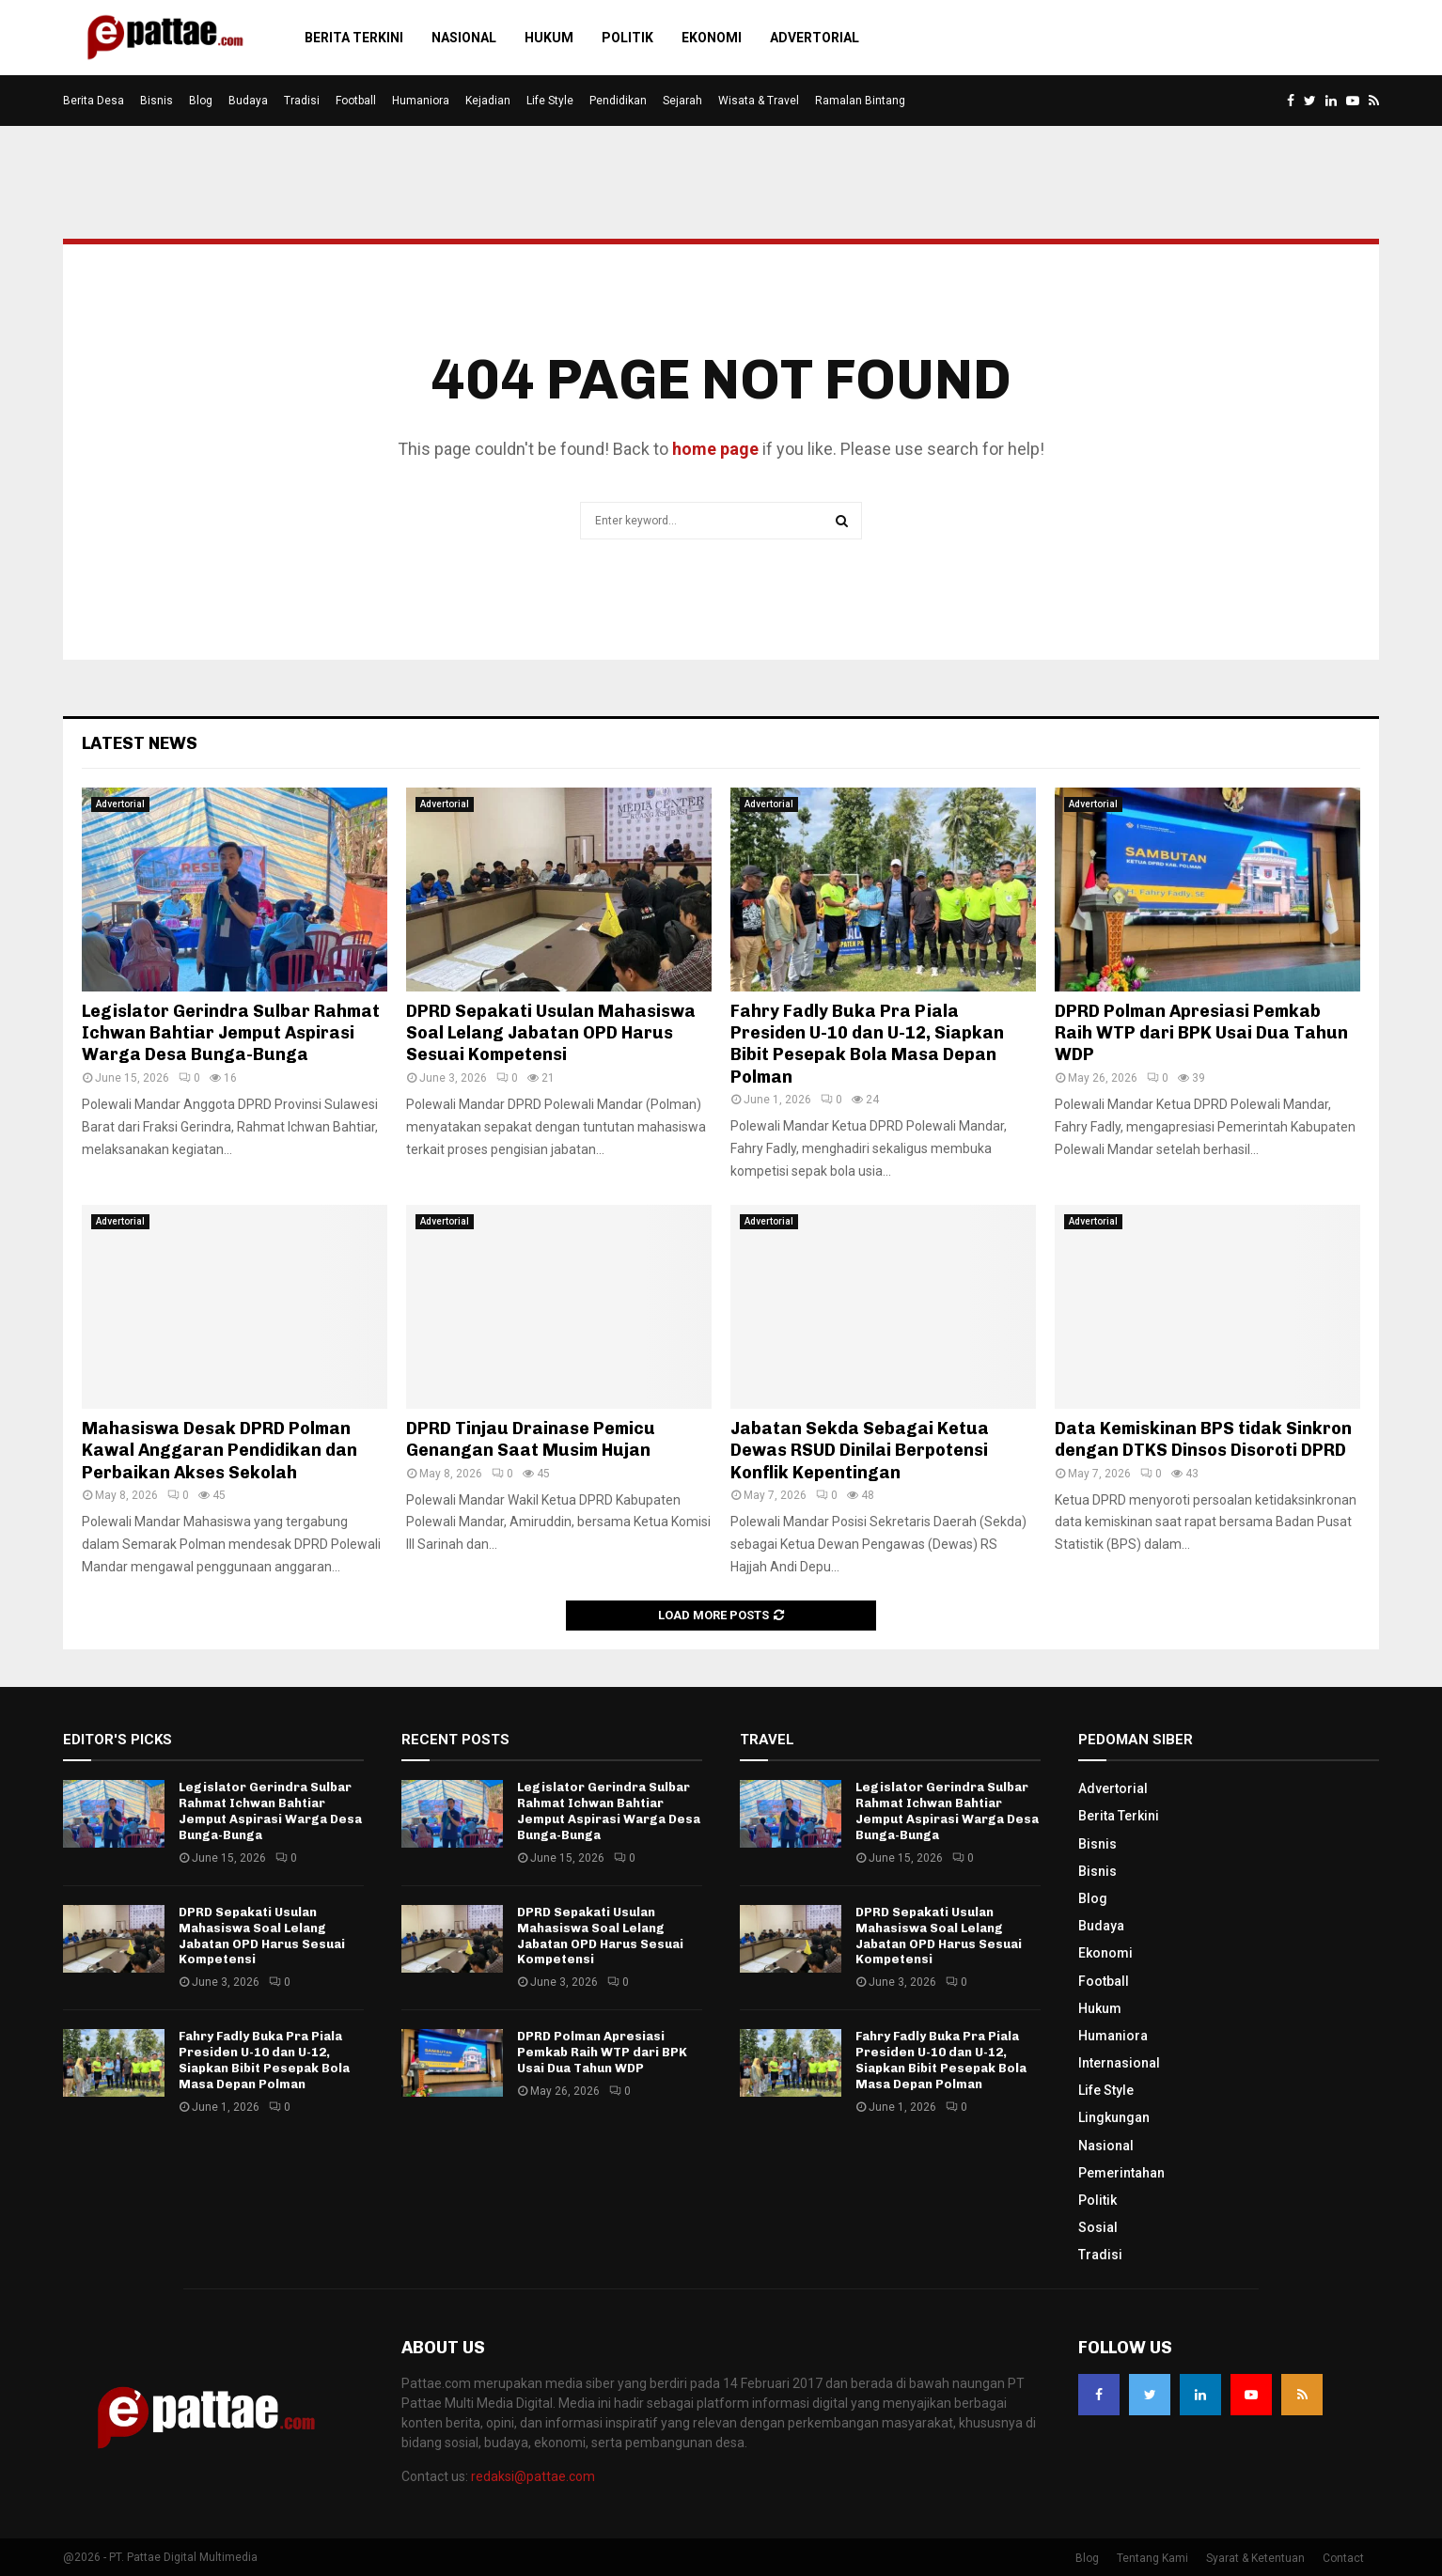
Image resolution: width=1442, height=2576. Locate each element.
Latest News (139, 743)
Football (356, 100)
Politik (627, 37)
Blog (200, 100)
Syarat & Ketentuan (1255, 2558)
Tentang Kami (1152, 2558)
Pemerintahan (1121, 2172)
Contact (1343, 2558)
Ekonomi (712, 37)
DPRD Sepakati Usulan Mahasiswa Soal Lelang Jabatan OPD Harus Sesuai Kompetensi (551, 1033)
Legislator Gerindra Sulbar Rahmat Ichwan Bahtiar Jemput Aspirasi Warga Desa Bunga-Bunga (231, 1033)
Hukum (549, 37)
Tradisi (302, 100)
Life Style (549, 100)
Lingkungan (1114, 2117)
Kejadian (487, 100)
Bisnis (156, 100)
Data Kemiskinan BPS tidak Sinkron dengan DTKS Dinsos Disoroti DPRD (1203, 1439)
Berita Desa (93, 100)
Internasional (1119, 2062)
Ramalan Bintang (860, 100)
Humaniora (420, 100)
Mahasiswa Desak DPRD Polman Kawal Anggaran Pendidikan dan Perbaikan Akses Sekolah (219, 1450)
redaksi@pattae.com (533, 2476)
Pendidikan (618, 100)
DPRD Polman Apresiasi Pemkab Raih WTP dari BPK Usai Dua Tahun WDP (1201, 1033)
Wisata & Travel (758, 100)
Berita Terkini (354, 37)
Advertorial (814, 37)
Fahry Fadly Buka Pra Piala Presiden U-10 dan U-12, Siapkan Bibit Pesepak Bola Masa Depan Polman (867, 1044)
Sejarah (682, 100)
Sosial (1098, 2227)
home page (715, 449)
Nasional (463, 37)
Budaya (248, 100)
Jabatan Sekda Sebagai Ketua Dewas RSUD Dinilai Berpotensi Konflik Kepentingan (859, 1450)
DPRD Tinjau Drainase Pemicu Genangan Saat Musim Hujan (530, 1439)
